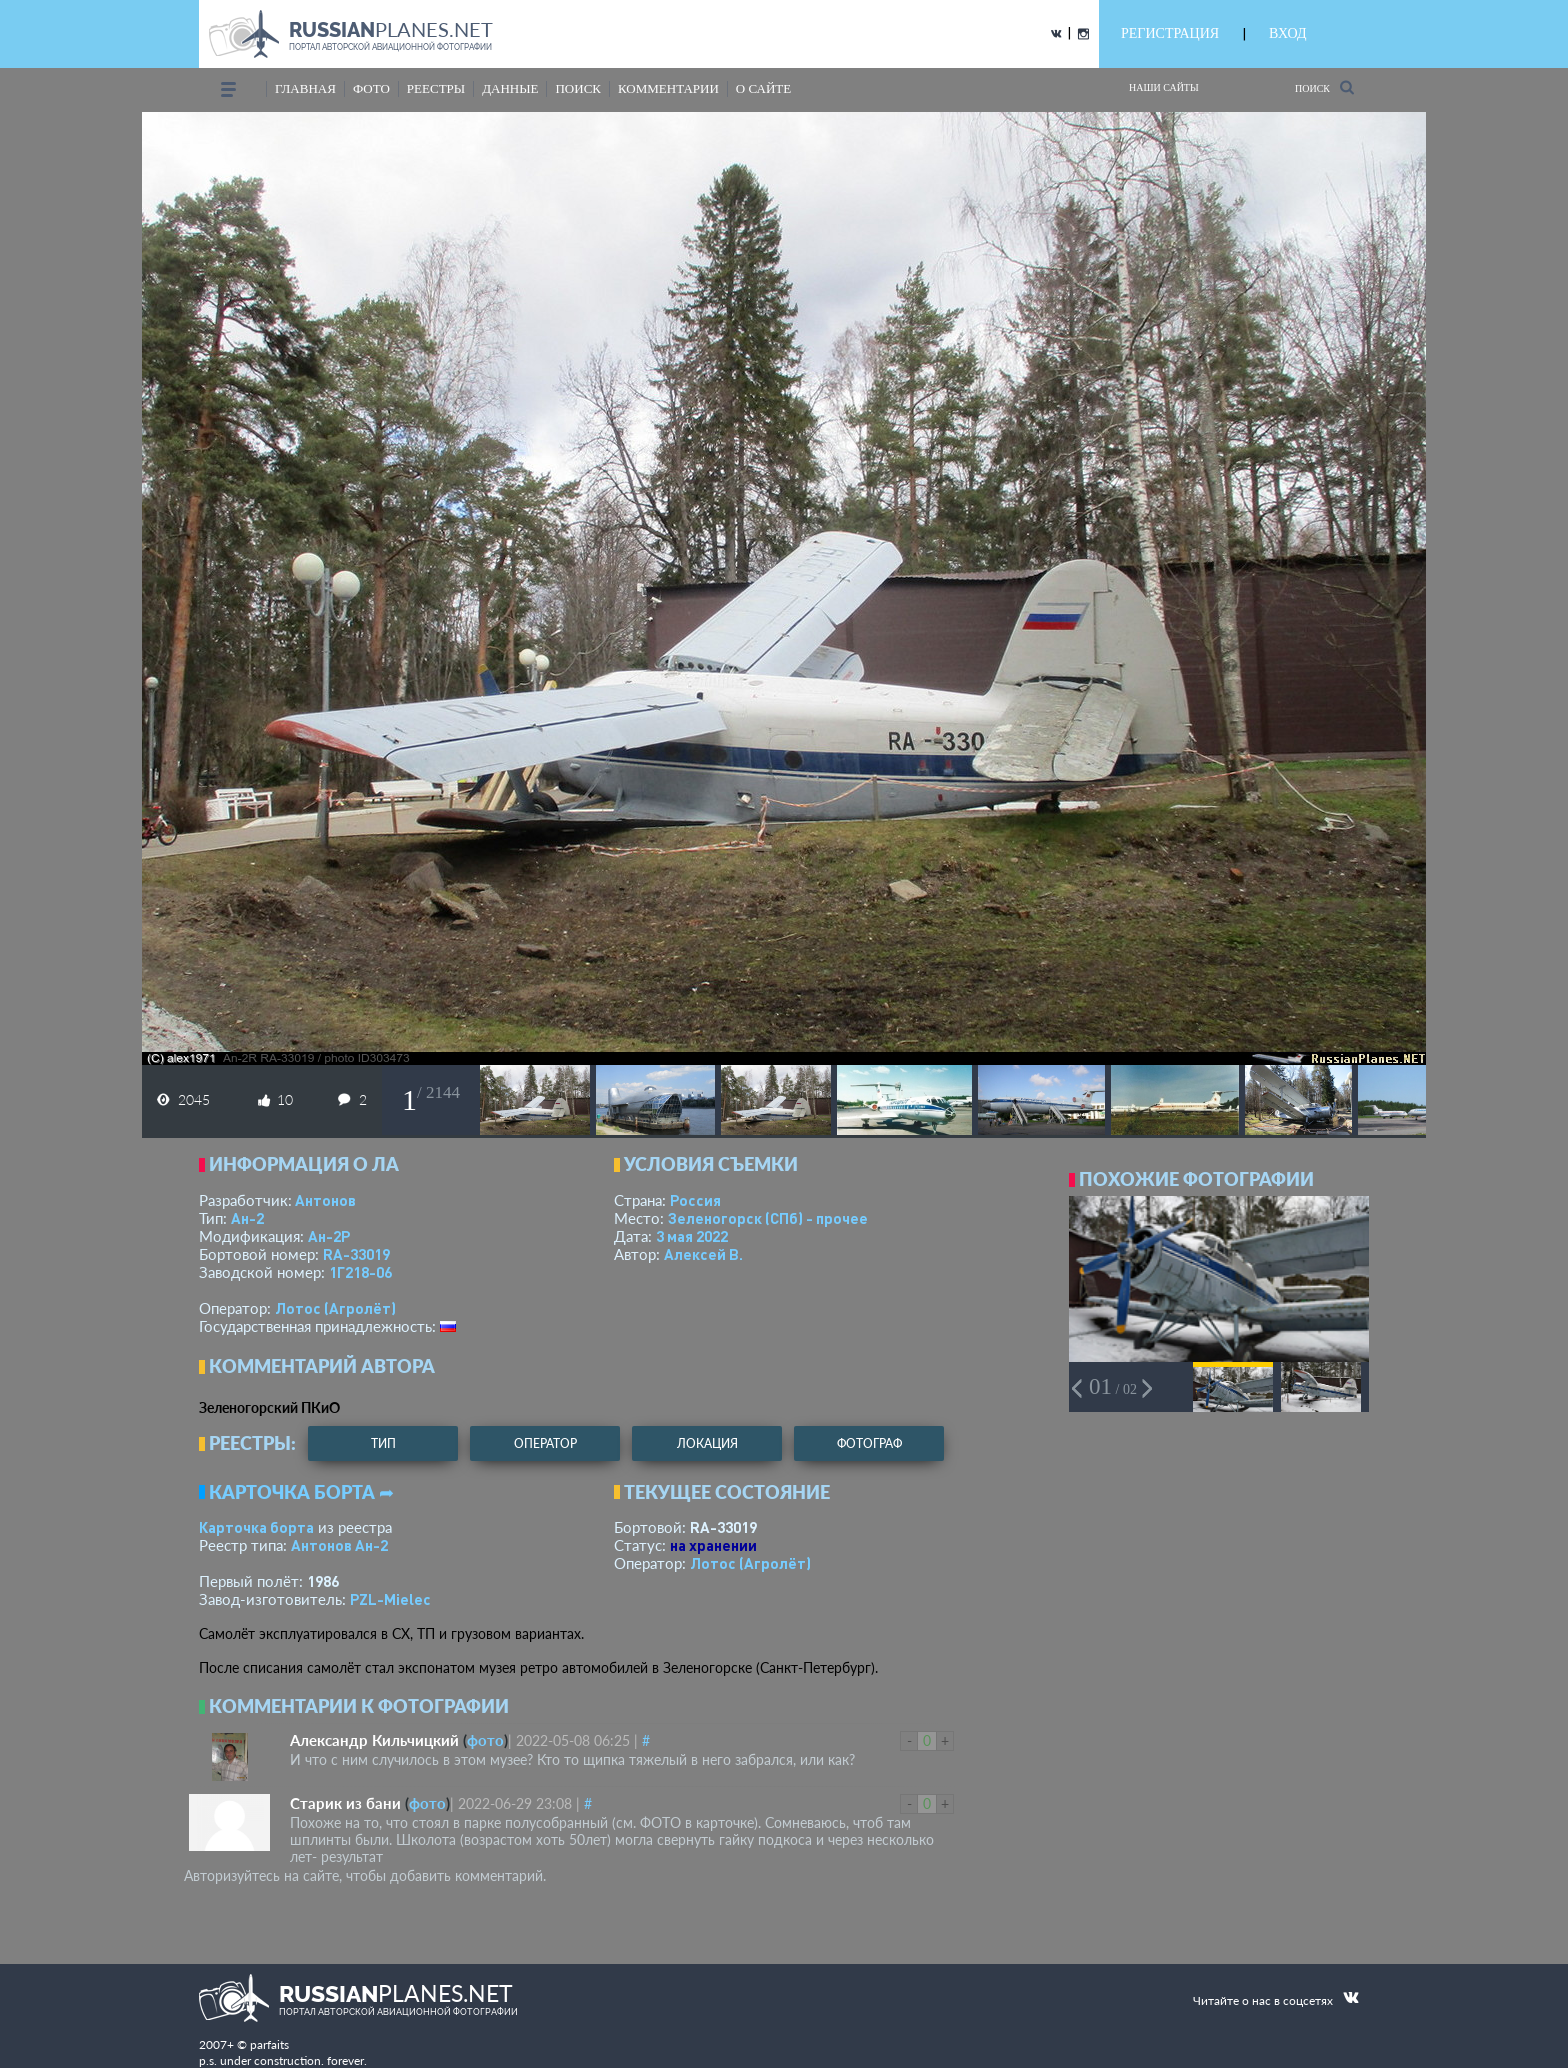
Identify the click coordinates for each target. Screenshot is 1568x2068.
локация (707, 1443)
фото (371, 88)
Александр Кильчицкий (374, 1740)
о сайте (763, 88)
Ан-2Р (329, 1236)
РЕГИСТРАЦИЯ (1170, 33)
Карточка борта (256, 1527)
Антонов (325, 1200)
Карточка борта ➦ (301, 1492)
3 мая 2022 (692, 1236)
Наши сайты (1164, 87)
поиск (578, 88)
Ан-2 (247, 1218)
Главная (305, 88)
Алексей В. (703, 1254)
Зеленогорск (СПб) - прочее (768, 1218)
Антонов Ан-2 (339, 1545)
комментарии (668, 88)
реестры (436, 88)
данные (510, 88)
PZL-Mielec (390, 1599)
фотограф (869, 1443)
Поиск (1324, 87)
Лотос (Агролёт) (335, 1308)
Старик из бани (345, 1803)
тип (383, 1443)
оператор (545, 1443)
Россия (695, 1200)
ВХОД (1287, 33)
